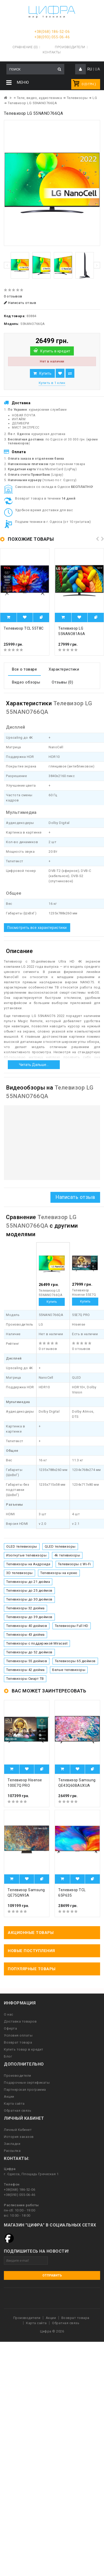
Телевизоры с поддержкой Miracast (37, 1643)
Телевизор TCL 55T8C (24, 628)
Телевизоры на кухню (58, 1573)
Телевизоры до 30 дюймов (29, 1599)
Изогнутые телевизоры (26, 1555)
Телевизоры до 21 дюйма (28, 1582)
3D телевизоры (19, 1573)
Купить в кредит (55, 351)
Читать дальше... (34, 1065)
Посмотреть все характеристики (37, 928)
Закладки (12, 2144)
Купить (45, 373)
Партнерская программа (25, 2089)
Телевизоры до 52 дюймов (29, 1652)
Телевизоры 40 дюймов (26, 1626)
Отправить (52, 2275)
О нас (8, 2014)
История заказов (19, 2137)
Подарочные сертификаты (27, 2082)
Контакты (52, 52)
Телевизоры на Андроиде (28, 1564)
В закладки (60, 373)
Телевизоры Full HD (71, 1626)
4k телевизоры (67, 1555)
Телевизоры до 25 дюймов (29, 1590)
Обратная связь (17, 2110)
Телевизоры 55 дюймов (26, 1661)
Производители (70, 47)
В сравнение (70, 373)
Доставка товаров (20, 2021)
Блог (8, 2056)
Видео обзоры (26, 682)
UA (97, 69)
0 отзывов (13, 296)
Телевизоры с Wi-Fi (74, 1564)
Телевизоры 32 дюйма (25, 1608)
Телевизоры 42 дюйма (25, 1670)
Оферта (10, 2028)
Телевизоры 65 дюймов (75, 1661)
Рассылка (12, 2151)
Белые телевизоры (68, 1670)
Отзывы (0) (62, 682)
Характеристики (64, 669)
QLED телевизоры (60, 1546)
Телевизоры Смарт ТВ (25, 1679)
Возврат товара (18, 2042)
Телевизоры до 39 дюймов (29, 1617)
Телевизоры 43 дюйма (25, 1634)
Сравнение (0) (25, 47)
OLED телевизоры (21, 1546)
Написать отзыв (20, 303)
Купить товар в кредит (23, 2049)
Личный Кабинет (18, 2130)
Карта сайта (14, 2103)
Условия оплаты (18, 2035)
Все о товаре (24, 669)
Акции (9, 2096)
